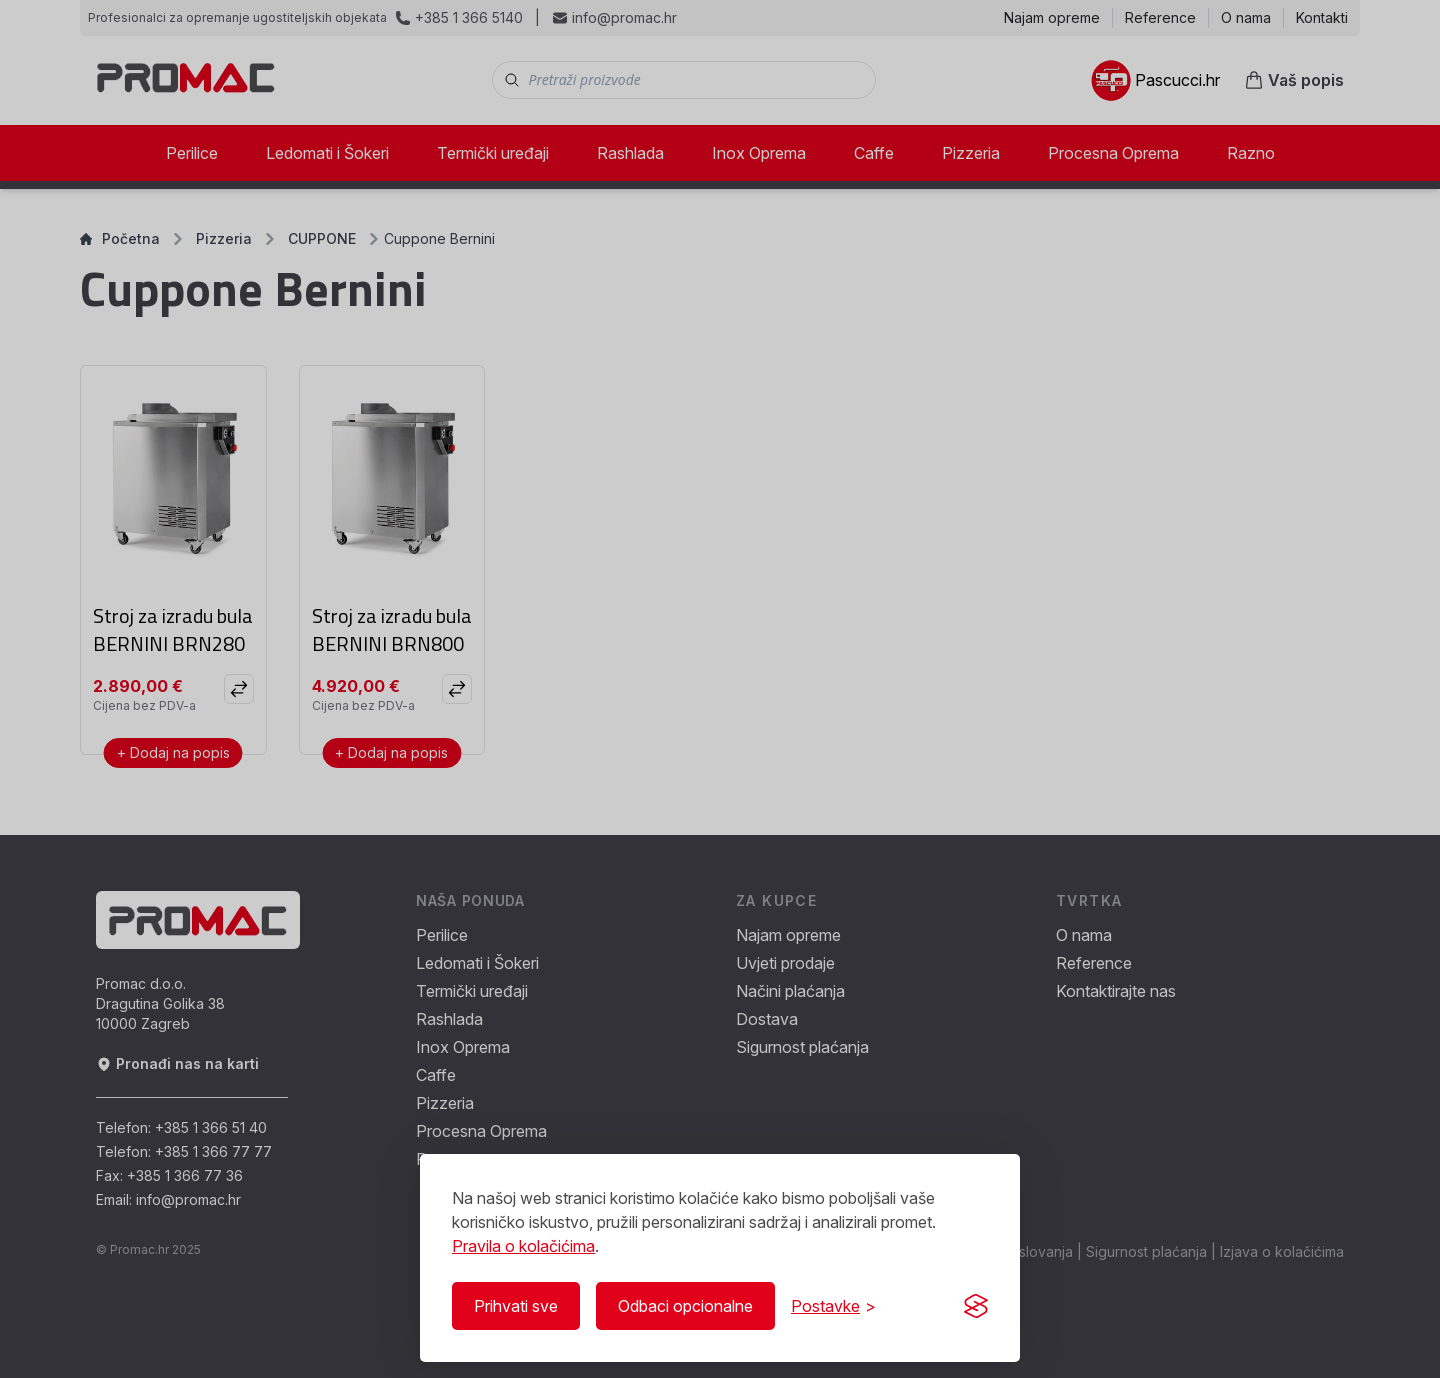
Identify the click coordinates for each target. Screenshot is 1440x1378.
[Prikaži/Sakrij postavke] (833, 1306)
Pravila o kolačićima (523, 1246)
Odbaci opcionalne (685, 1306)
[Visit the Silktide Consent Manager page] (976, 1306)
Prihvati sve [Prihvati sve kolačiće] (516, 1306)
